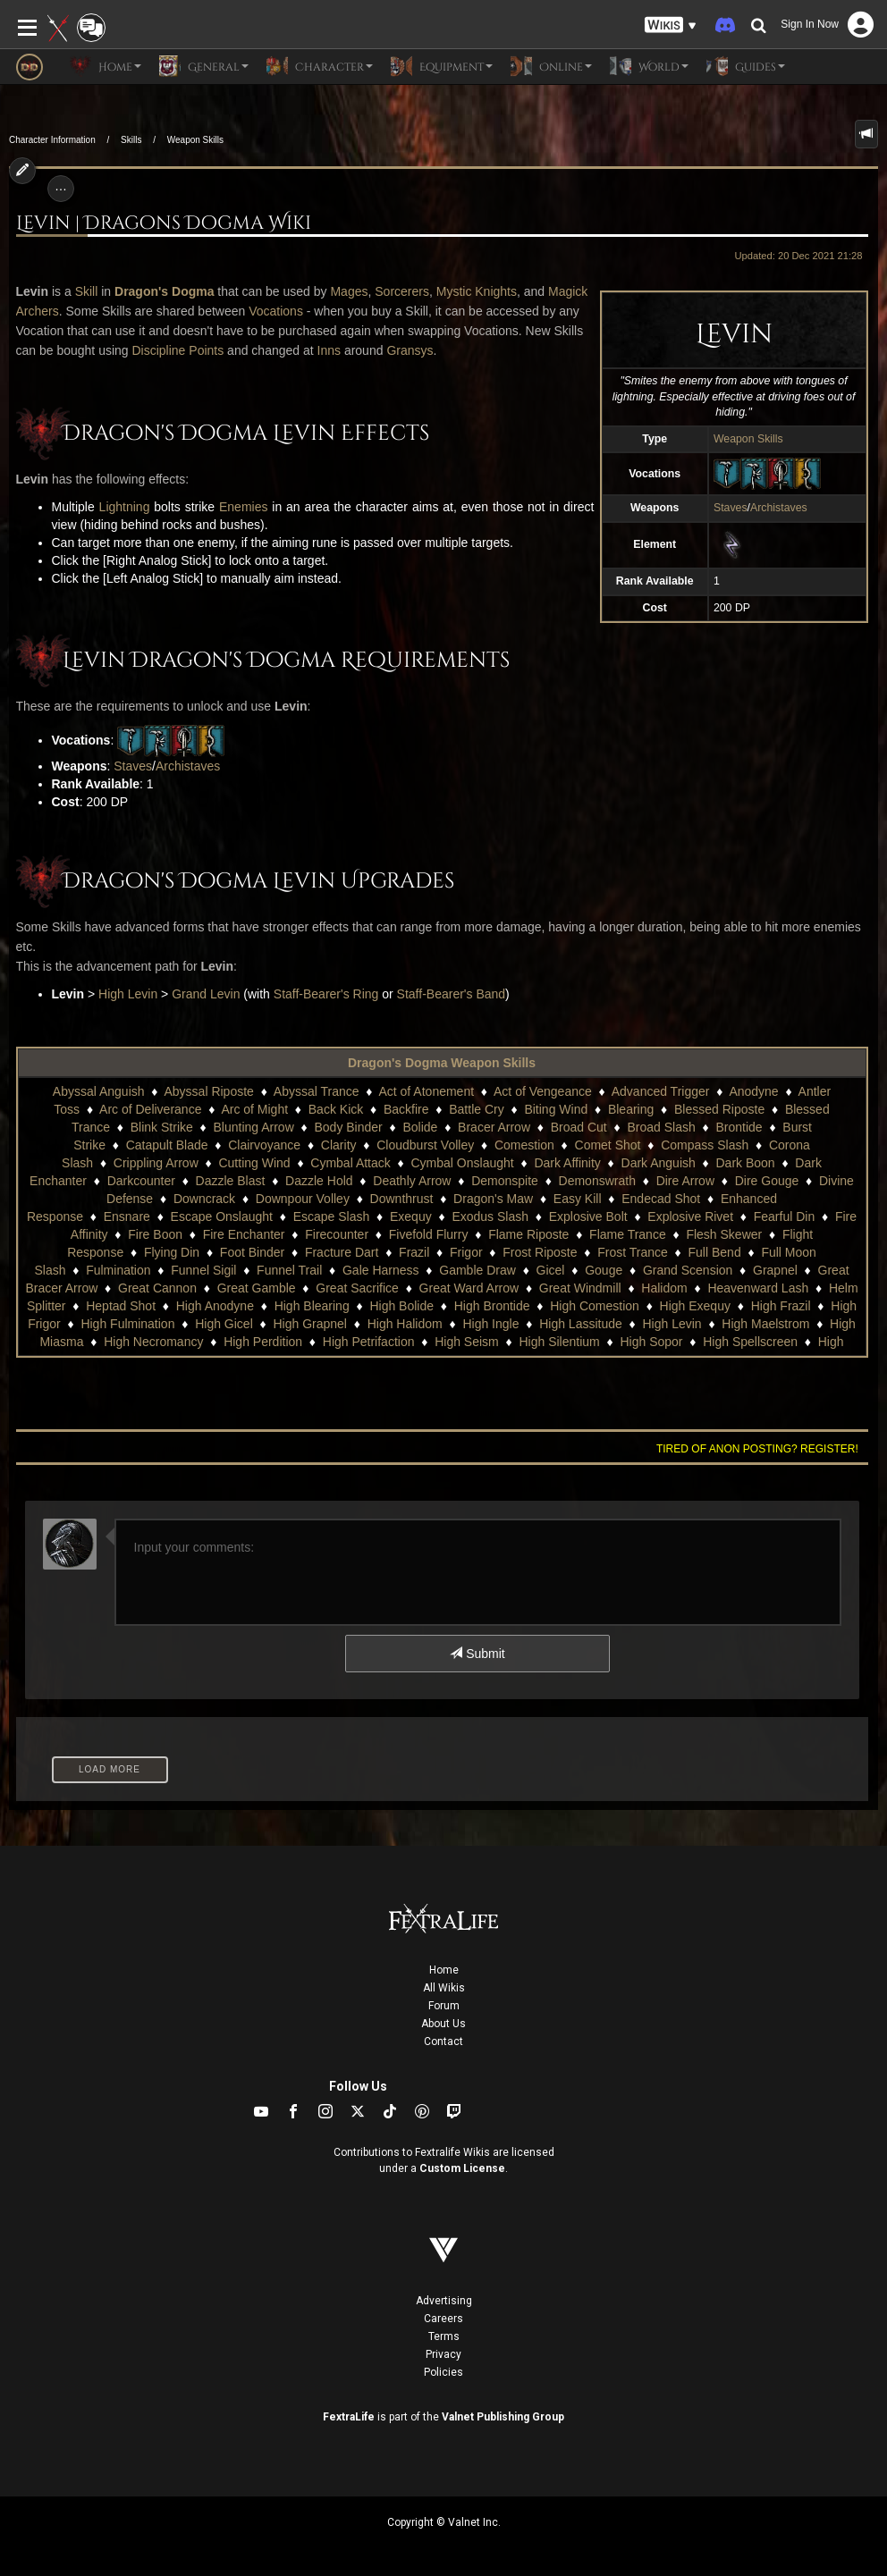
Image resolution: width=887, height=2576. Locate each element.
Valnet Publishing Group (503, 2417)
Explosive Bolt (588, 1216)
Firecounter (336, 1234)
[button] (670, 25)
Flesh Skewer (724, 1234)
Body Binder (348, 1127)
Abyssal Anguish (99, 1091)
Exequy (411, 1216)
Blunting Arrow (254, 1127)
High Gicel (224, 1324)
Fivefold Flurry (429, 1234)
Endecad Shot (660, 1198)
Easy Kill (577, 1198)
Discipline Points (178, 350)
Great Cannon (157, 1288)
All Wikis (444, 1988)
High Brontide (492, 1306)
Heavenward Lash (757, 1288)
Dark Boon (745, 1163)
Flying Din (171, 1252)
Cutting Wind (254, 1163)
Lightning (124, 507)
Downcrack (204, 1198)
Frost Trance (632, 1252)
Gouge (603, 1270)
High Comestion (594, 1306)
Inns (329, 350)
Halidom (664, 1288)
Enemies (243, 507)
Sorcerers (402, 291)
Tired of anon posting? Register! (757, 1449)
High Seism (467, 1341)
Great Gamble (256, 1288)
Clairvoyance (264, 1145)
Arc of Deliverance (150, 1109)
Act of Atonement (426, 1091)
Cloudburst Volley (425, 1145)
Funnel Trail (289, 1270)
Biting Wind (555, 1109)
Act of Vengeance (543, 1091)
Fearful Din (784, 1216)
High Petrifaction (369, 1341)
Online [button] (551, 66)
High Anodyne (215, 1306)
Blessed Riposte (719, 1109)
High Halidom (405, 1324)
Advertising (444, 2300)
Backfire (406, 1109)
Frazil (414, 1252)
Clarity (339, 1145)
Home (444, 1970)
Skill (86, 291)
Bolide (419, 1127)
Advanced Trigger (661, 1091)
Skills (131, 140)
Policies (443, 2372)
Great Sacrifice (357, 1288)
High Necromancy (153, 1341)
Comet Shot (608, 1145)
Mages (348, 291)
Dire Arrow (685, 1181)
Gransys (409, 350)
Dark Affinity (567, 1163)
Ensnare (127, 1216)
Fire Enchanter (244, 1234)
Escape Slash (331, 1216)
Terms (444, 2336)
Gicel (550, 1270)
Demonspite (504, 1181)
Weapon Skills (195, 140)
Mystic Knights (476, 291)
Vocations (276, 311)
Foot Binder (252, 1252)
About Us (443, 2023)
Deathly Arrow (412, 1181)
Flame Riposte (528, 1234)
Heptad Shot (121, 1306)
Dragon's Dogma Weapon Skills (442, 1063)
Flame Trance (627, 1234)
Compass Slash (704, 1145)
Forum (444, 2005)
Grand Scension (687, 1270)
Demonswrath (597, 1181)
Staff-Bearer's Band (451, 994)
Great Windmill (580, 1288)
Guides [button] (745, 66)
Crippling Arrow (156, 1163)
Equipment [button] (442, 66)
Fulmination (118, 1270)
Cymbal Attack (350, 1163)
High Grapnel (310, 1324)
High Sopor (651, 1341)
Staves (731, 507)
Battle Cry (476, 1109)
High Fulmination (127, 1324)
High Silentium (559, 1341)
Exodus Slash (490, 1216)
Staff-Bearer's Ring (326, 994)
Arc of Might (254, 1109)
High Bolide (401, 1306)
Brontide (738, 1127)
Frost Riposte (540, 1252)
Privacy (443, 2354)
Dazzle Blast (231, 1181)
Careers (443, 2318)
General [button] (204, 66)
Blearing (631, 1109)
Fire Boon (155, 1234)
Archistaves (778, 507)
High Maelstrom (765, 1324)
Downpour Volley (303, 1198)
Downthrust (402, 1198)
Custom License (462, 2168)
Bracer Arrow (494, 1127)
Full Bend (714, 1252)
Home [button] (105, 66)
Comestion (524, 1145)
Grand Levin (206, 994)
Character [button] (319, 66)
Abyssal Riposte (208, 1091)
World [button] (649, 66)
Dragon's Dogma (164, 291)
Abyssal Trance (316, 1091)
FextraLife (349, 2417)
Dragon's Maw (493, 1198)
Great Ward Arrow (469, 1288)
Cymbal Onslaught (462, 1163)
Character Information (52, 140)
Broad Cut (579, 1127)
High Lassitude (580, 1324)
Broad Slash (661, 1127)
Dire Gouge (767, 1181)
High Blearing (312, 1306)
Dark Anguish (658, 1163)
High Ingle (490, 1324)
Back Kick (335, 1109)
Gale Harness (380, 1270)
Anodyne (753, 1091)
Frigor (466, 1252)
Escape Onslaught (222, 1216)
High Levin (127, 994)
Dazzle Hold (318, 1181)
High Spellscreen (750, 1341)
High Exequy (695, 1306)
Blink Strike (162, 1127)
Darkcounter (141, 1181)
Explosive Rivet (690, 1216)
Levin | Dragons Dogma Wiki (163, 224)
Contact (443, 2041)
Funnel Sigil (203, 1270)
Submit (477, 1653)
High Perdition (263, 1341)
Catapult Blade (167, 1145)
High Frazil (781, 1306)
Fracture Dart (341, 1252)
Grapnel (775, 1270)
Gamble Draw (477, 1270)
